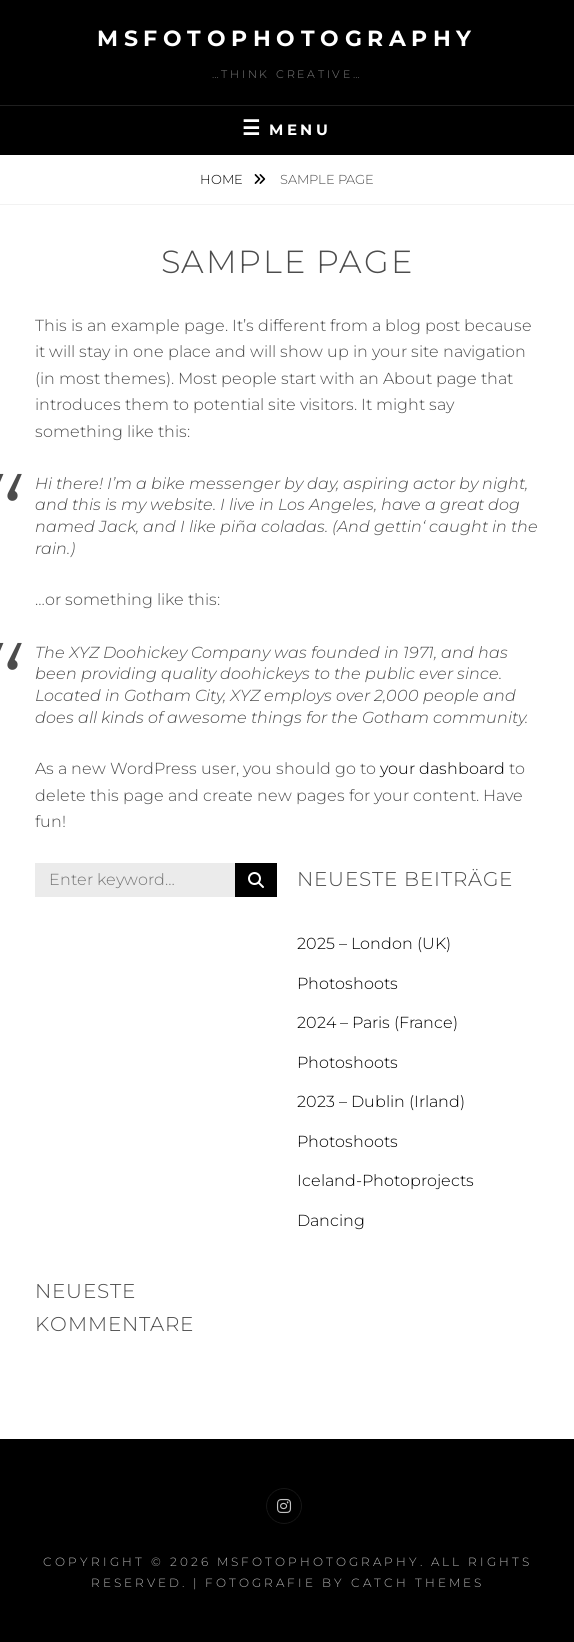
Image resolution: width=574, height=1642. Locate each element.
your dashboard (442, 768)
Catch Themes (417, 1582)
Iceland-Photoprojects (385, 1180)
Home (223, 179)
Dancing (331, 1220)
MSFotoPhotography (287, 38)
